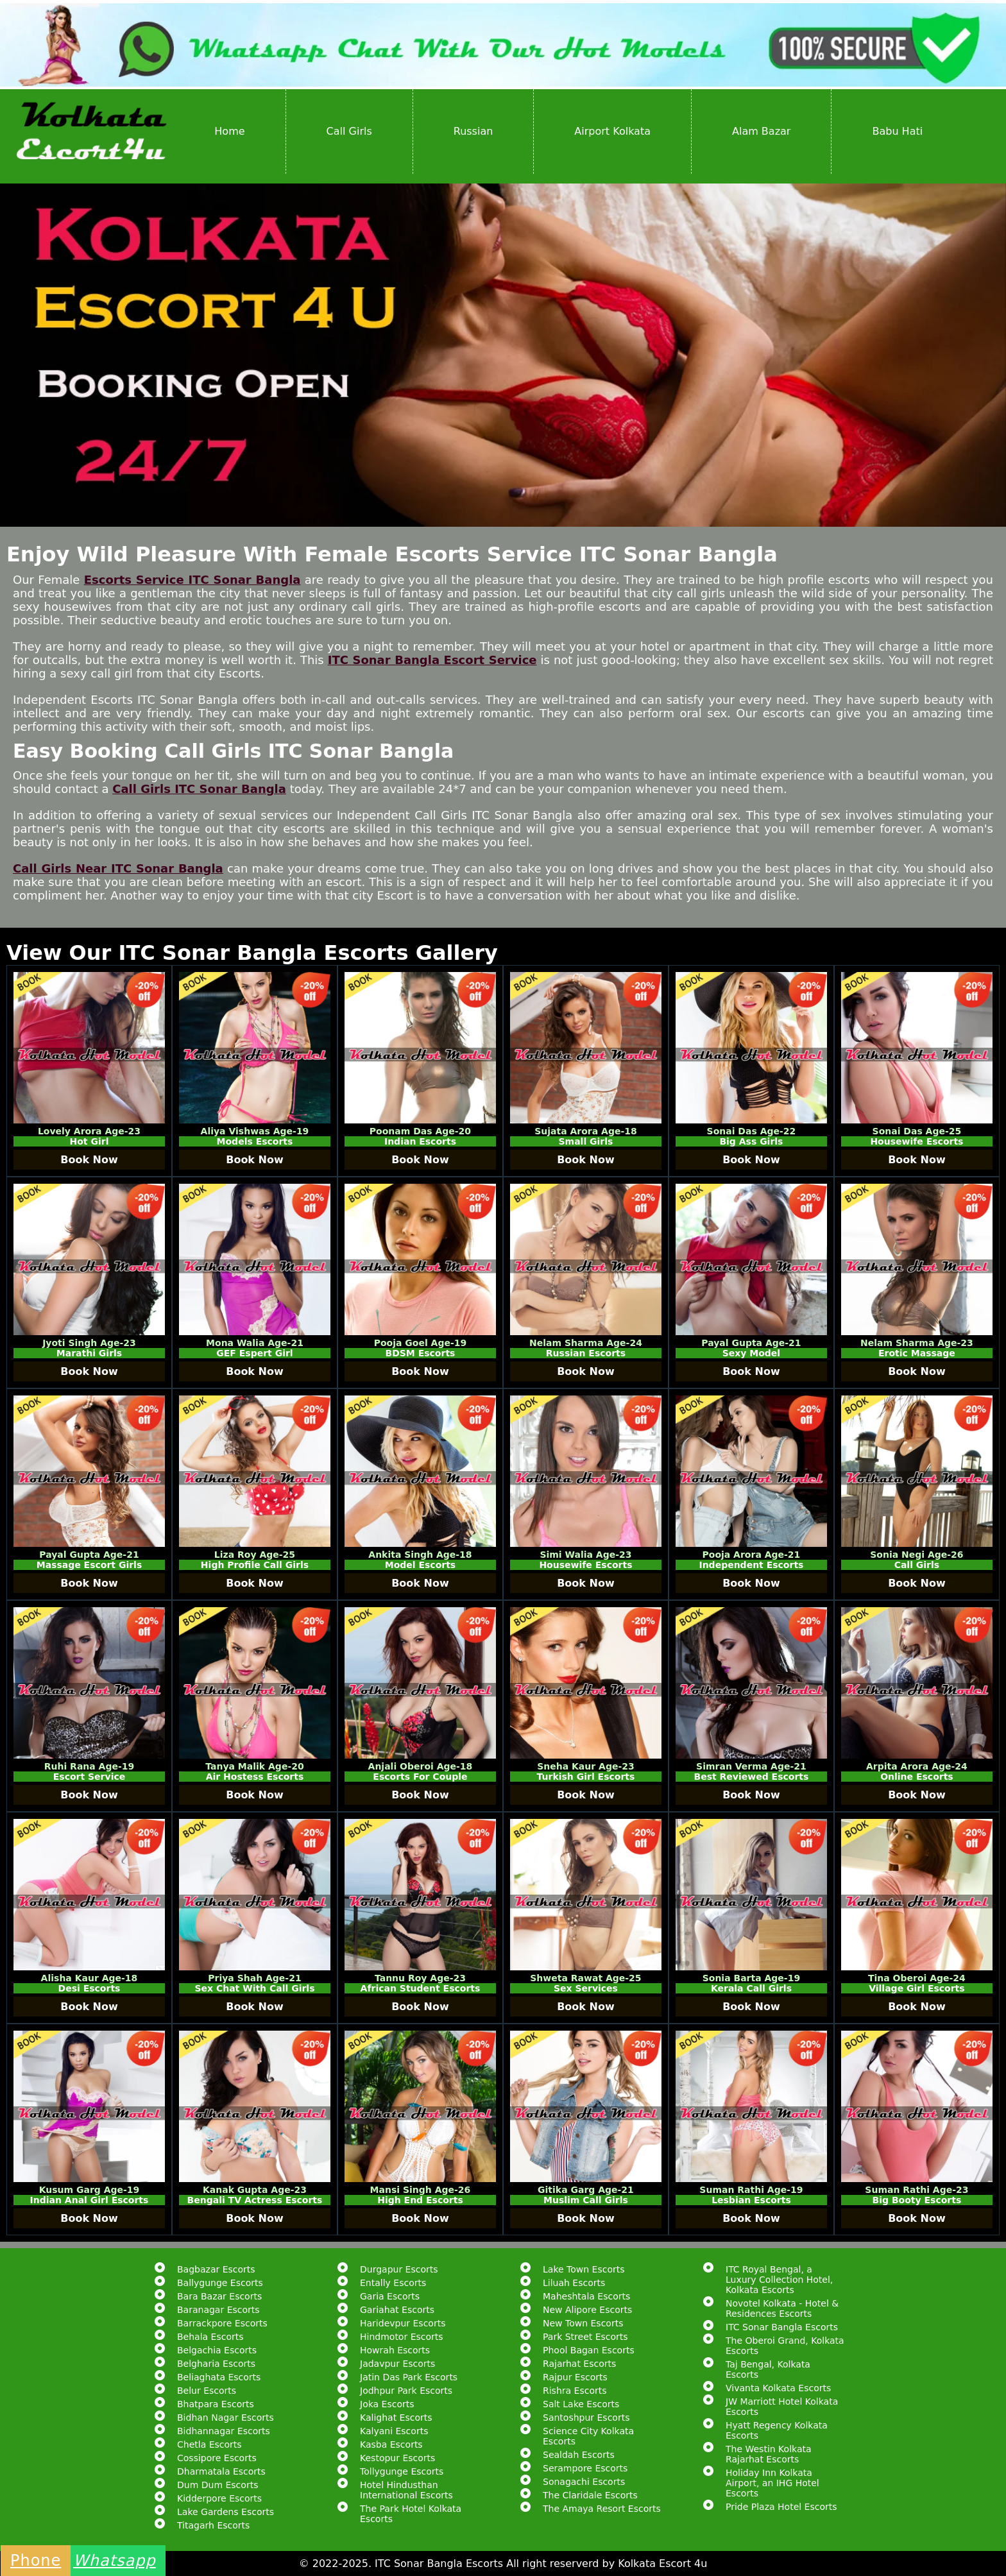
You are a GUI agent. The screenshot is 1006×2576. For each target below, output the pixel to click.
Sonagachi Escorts (584, 2482)
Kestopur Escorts (397, 2458)
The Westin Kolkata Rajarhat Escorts (769, 2454)
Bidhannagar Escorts (223, 2431)
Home (229, 131)
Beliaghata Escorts (218, 2377)
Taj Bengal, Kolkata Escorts (768, 2369)
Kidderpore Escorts (219, 2498)
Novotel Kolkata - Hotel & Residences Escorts (782, 2308)
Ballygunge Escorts (220, 2283)
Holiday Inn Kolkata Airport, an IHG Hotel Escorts (772, 2483)
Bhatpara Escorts (215, 2404)
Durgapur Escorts (399, 2269)
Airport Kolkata (612, 131)
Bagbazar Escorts (216, 2269)
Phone (35, 2561)
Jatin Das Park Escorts (408, 2377)
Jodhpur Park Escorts (406, 2390)
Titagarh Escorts (213, 2525)
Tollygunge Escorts (401, 2471)
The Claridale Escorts (590, 2495)
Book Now (89, 1160)
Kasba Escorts (391, 2444)
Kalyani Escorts (394, 2431)
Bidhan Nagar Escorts (225, 2417)
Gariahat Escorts (397, 2310)
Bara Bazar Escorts (219, 2296)
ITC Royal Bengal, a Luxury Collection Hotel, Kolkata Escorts (779, 2279)
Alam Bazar (761, 131)
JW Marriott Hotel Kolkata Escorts (782, 2406)
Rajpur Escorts (575, 2377)
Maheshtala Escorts (586, 2296)
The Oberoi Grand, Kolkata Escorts (785, 2345)
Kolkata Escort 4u (662, 2563)
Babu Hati (897, 131)
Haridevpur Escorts (402, 2323)
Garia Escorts (390, 2296)
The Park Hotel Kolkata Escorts (410, 2513)
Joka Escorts (387, 2404)
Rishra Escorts (575, 2390)
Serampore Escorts (585, 2468)
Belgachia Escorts (217, 2350)
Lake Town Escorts (584, 2269)
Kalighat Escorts (396, 2417)
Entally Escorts (393, 2283)
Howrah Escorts (395, 2350)
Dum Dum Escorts (217, 2485)
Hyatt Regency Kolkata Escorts (777, 2430)
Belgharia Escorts (216, 2363)
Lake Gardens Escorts (225, 2512)
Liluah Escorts (574, 2283)
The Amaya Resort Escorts (602, 2508)
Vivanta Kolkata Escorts (778, 2388)
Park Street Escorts (585, 2337)
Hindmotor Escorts (401, 2337)
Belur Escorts (206, 2390)
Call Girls (349, 131)
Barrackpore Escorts (222, 2323)
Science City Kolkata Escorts (588, 2436)
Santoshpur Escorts (586, 2417)
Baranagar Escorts (218, 2310)
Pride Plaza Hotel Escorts (781, 2507)
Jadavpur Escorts (397, 2363)
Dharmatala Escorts (221, 2471)
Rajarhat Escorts (579, 2363)
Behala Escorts (210, 2337)
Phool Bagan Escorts (589, 2350)
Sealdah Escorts (579, 2455)
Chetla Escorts (209, 2444)
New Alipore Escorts (587, 2310)
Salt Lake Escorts (581, 2404)
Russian (473, 131)
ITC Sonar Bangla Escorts (782, 2327)
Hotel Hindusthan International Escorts (406, 2490)
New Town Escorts (583, 2323)
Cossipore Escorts (217, 2458)
